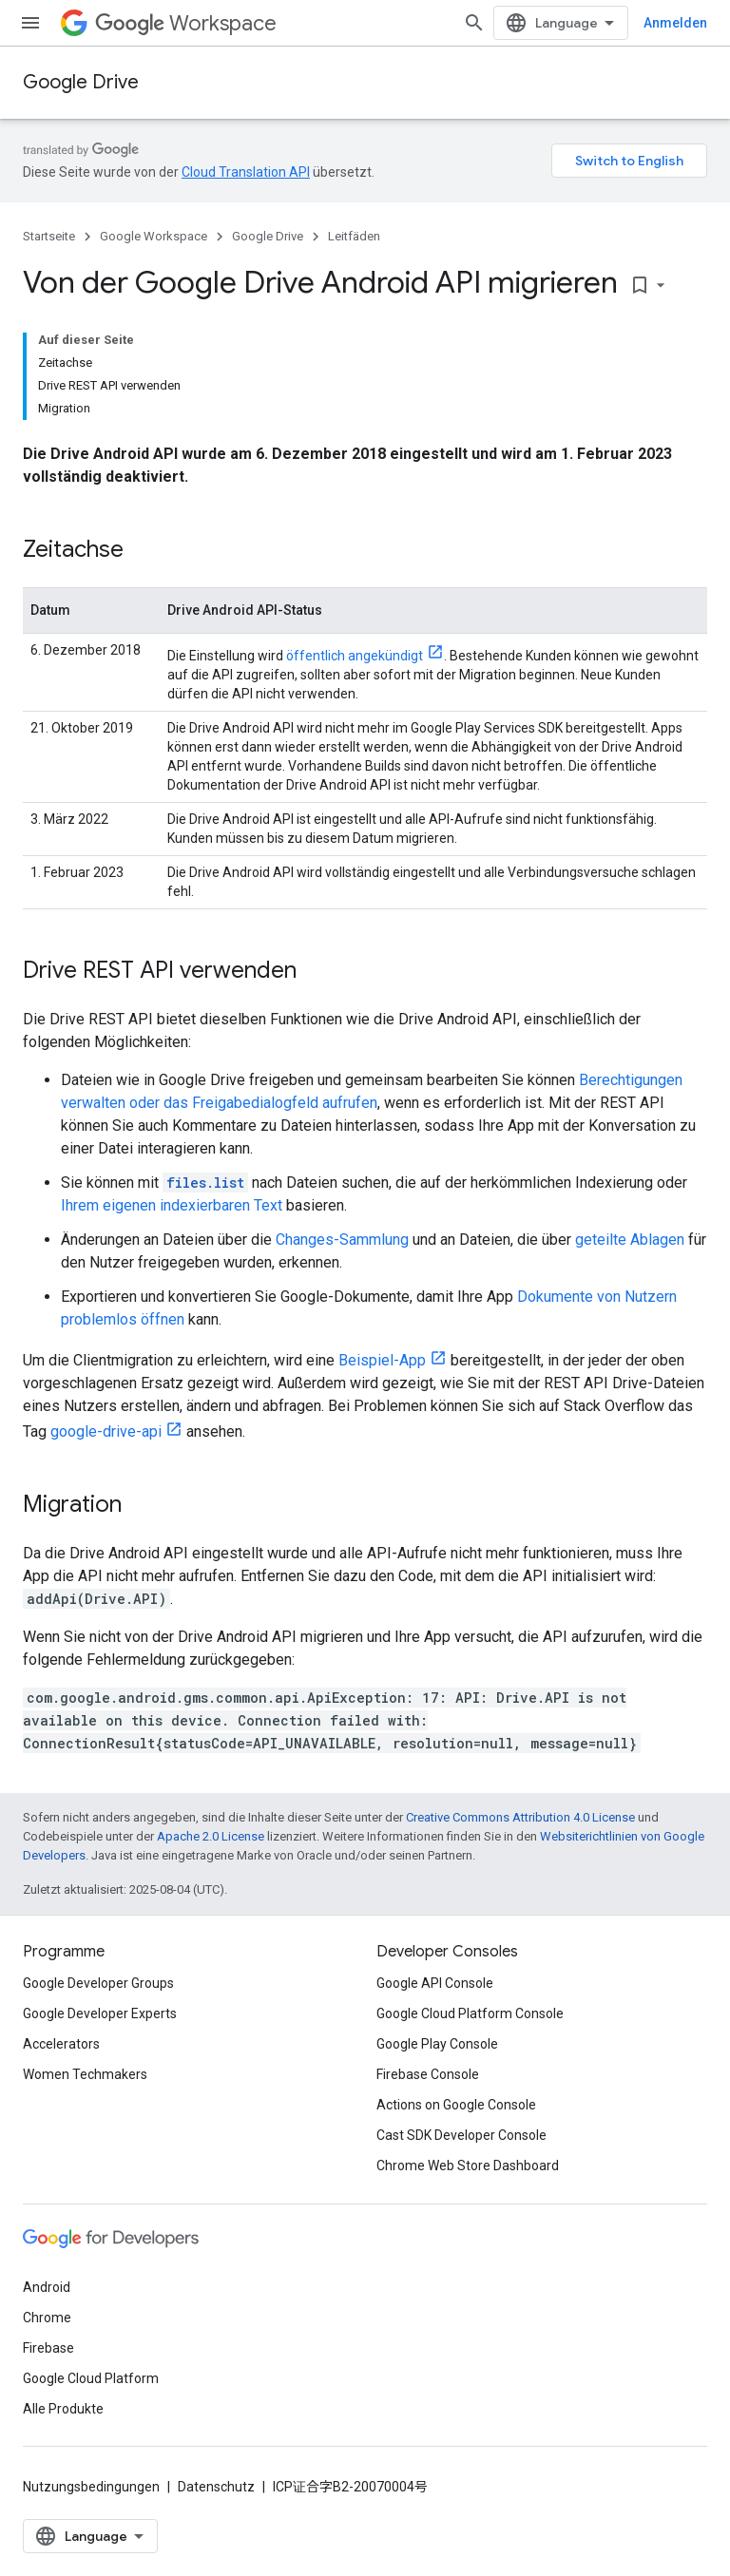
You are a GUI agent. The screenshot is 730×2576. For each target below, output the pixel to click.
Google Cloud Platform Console (470, 2013)
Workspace (186, 23)
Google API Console (434, 1983)
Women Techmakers (85, 2074)
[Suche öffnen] (474, 22)
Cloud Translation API (246, 172)
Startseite (49, 236)
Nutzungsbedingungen (91, 2486)
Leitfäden (354, 236)
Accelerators (61, 2043)
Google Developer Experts (100, 2013)
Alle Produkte (63, 2408)
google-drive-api (106, 1431)
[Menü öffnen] (30, 23)
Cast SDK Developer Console (461, 2135)
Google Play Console (437, 2043)
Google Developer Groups (98, 1983)
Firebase (48, 2348)
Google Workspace (153, 236)
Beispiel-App (382, 1360)
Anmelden (675, 22)
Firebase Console (427, 2074)
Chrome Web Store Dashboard (467, 2165)
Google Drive (81, 82)
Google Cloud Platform (91, 2378)
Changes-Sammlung (342, 1240)
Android (46, 2287)
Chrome (47, 2317)
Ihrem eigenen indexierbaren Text (171, 1205)
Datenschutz (216, 2486)
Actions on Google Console (456, 2104)
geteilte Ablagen (629, 1240)
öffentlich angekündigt (354, 655)
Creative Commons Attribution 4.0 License (520, 1817)
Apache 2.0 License (210, 1836)
